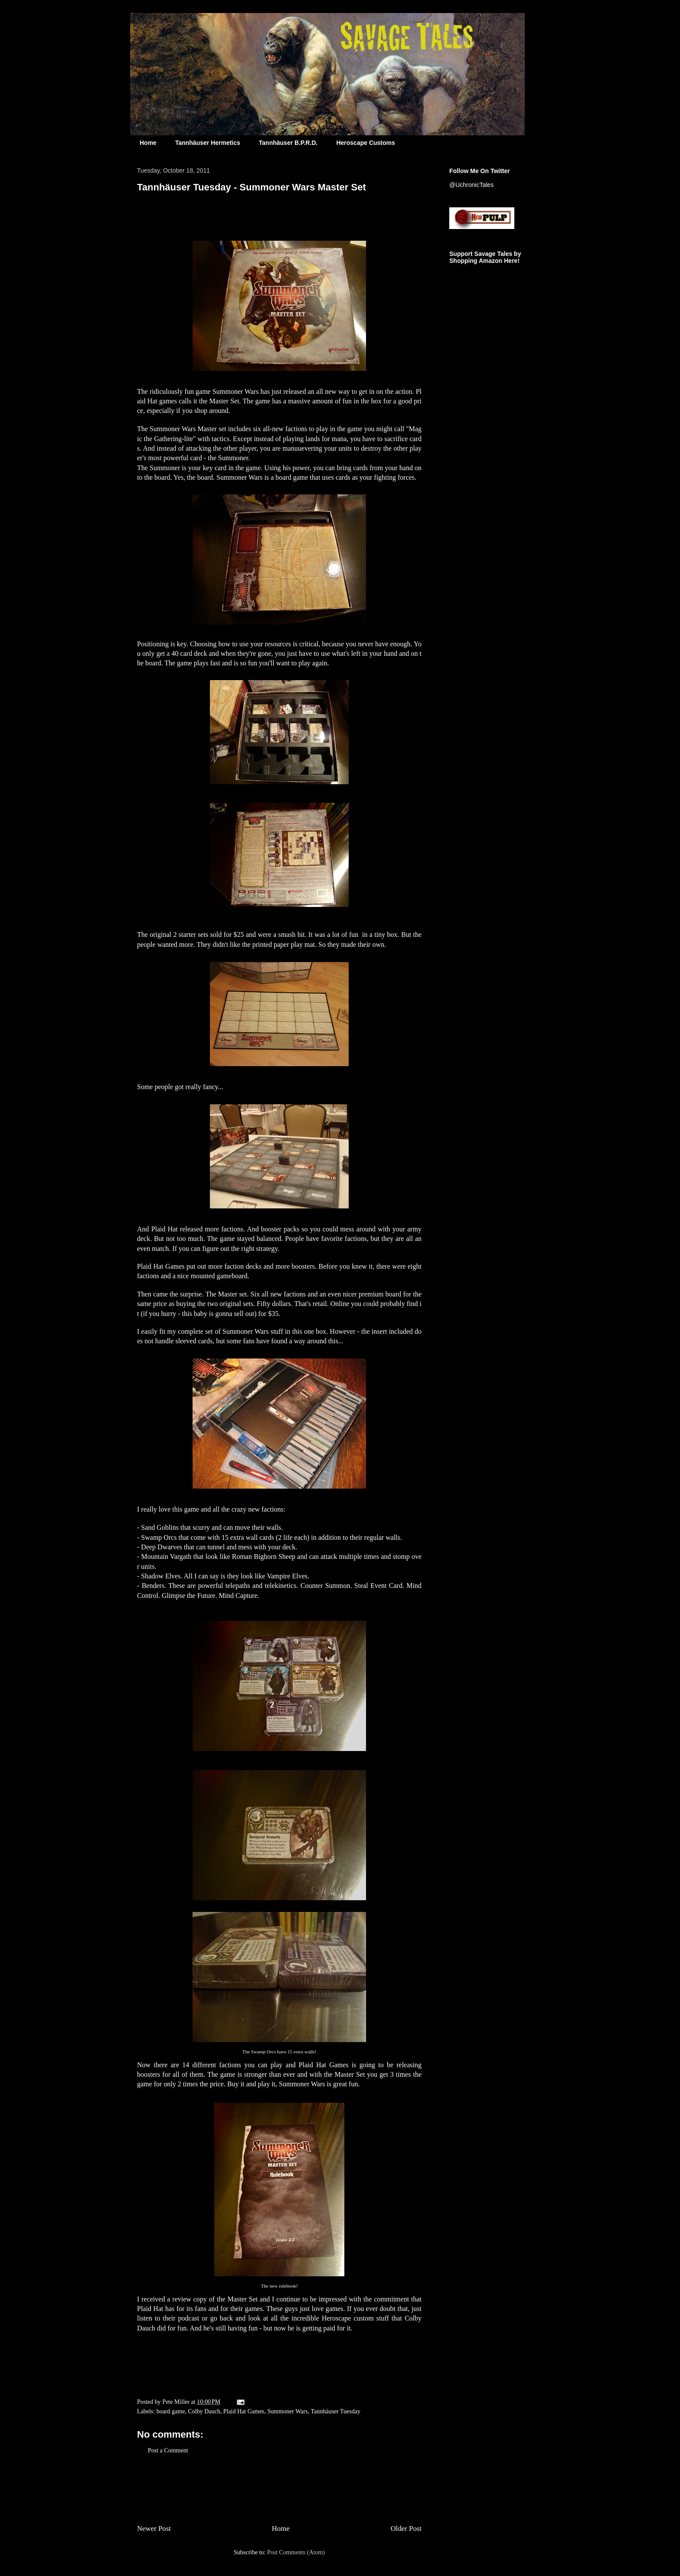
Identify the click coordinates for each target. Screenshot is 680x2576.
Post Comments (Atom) (296, 2552)
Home (148, 142)
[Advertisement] (279, 2488)
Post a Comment (168, 2450)
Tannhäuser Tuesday (335, 2411)
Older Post (406, 2528)
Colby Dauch (204, 2411)
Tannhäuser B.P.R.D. (288, 142)
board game (171, 2411)
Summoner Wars (288, 2411)
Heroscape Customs (365, 142)
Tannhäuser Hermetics (207, 142)
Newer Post (154, 2528)
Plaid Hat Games (244, 2411)
